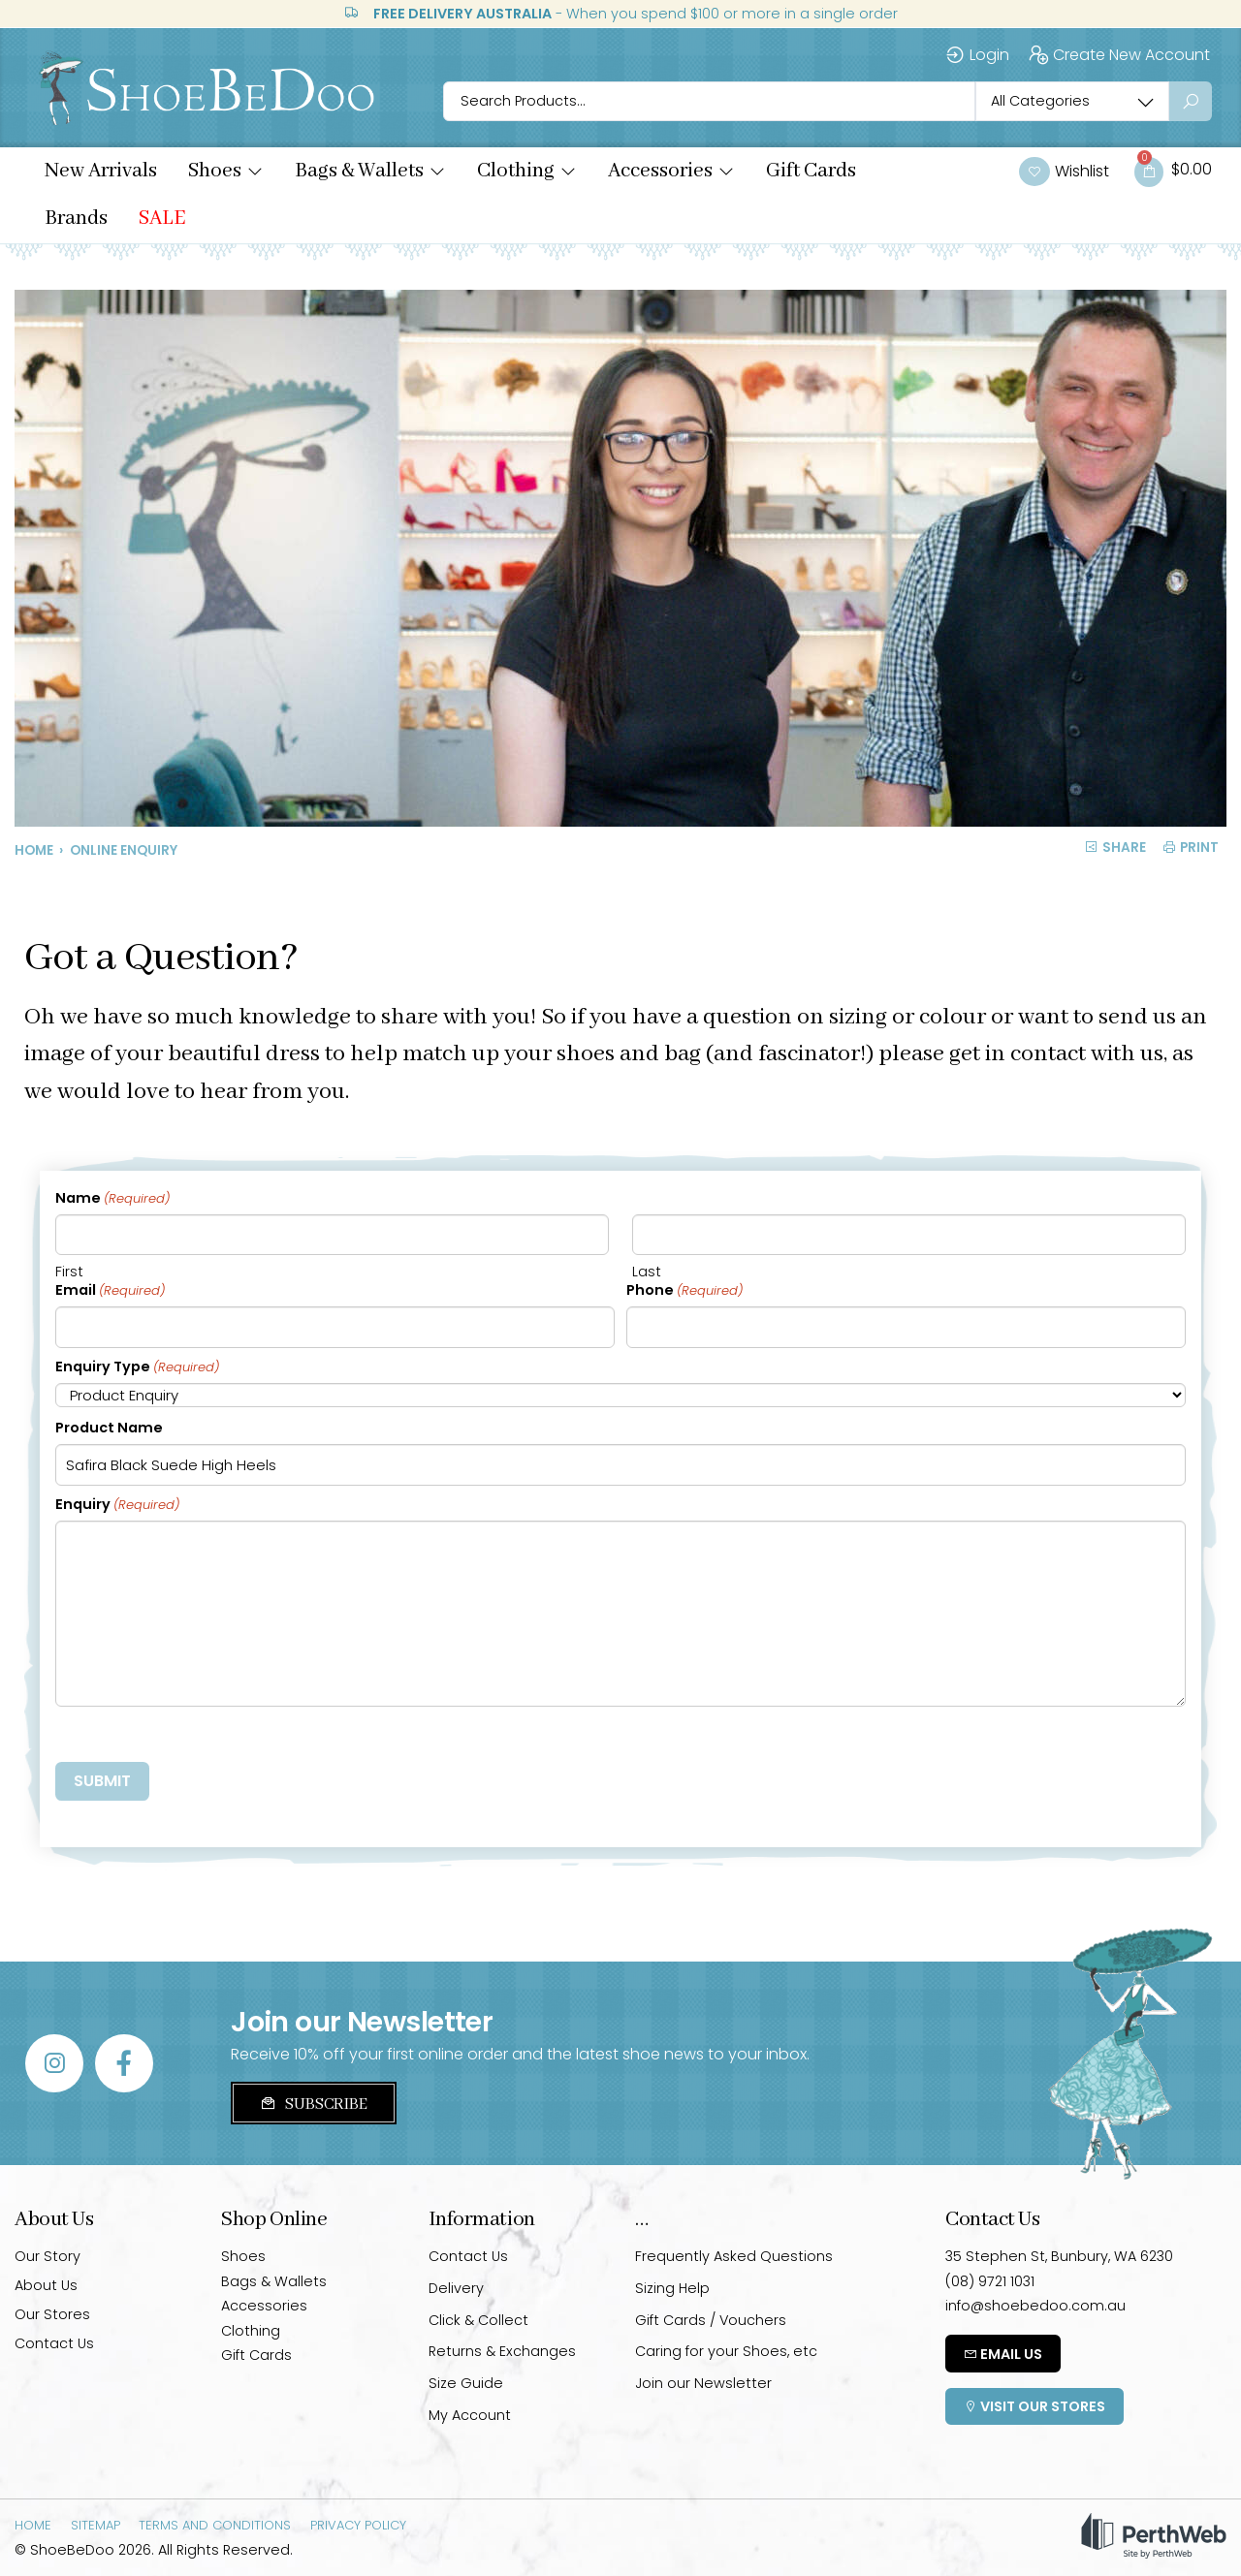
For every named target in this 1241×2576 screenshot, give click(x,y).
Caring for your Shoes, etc (726, 2351)
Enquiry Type (137, 1367)
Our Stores (52, 2314)
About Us (46, 2285)
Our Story (47, 2256)
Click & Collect (478, 2320)
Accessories (264, 2305)
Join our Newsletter (703, 2383)
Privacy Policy (358, 2525)
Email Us (1003, 2354)
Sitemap (95, 2525)
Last (646, 1271)
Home (34, 850)
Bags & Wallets (274, 2281)
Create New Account (1119, 55)
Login (976, 55)
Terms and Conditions (215, 2525)
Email (110, 1291)
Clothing (250, 2330)
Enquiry (117, 1505)
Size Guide (466, 2383)
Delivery (456, 2288)
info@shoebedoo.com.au (1035, 2305)
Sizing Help (672, 2288)
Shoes (243, 2256)
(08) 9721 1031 (989, 2281)
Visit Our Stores (1034, 2406)
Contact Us (54, 2343)
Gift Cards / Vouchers (710, 2320)
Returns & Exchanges (502, 2351)
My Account (470, 2415)
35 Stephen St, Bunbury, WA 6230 (1059, 2256)
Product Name (109, 1427)
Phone (684, 1291)
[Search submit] (1190, 101)
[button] (226, 171)
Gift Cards (256, 2355)
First (69, 1271)
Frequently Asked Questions (734, 2256)
